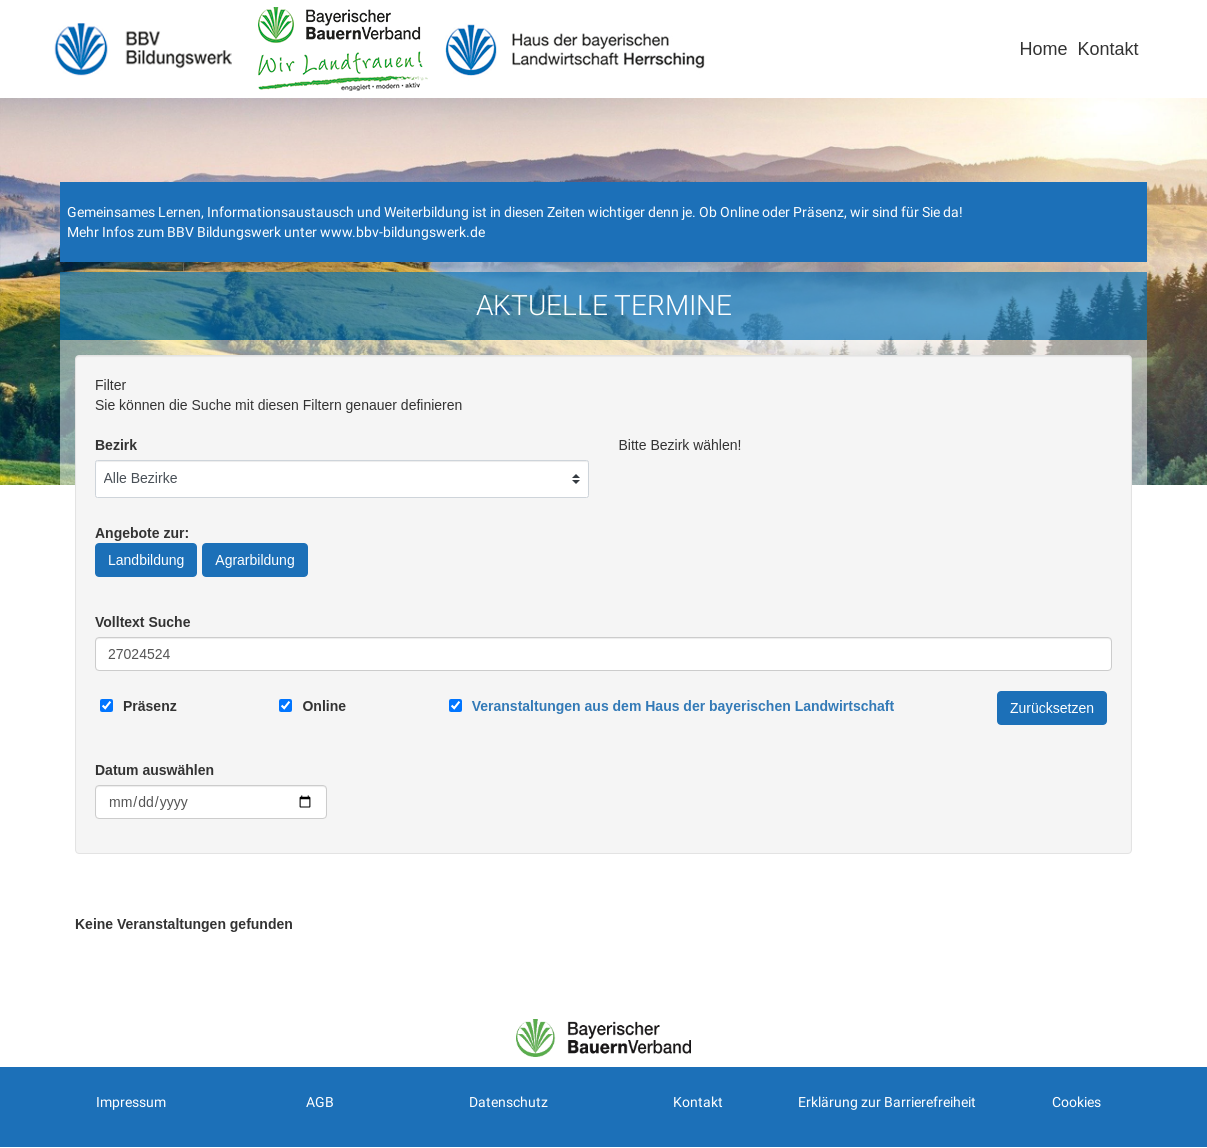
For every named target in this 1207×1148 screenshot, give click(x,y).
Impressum (131, 1102)
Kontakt (1107, 49)
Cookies (1076, 1102)
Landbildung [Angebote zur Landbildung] (146, 560)
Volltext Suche (142, 622)
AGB (320, 1102)
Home (1043, 49)
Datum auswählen (154, 770)
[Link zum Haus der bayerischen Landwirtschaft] (683, 706)
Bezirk (116, 445)
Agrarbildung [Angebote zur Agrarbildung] (254, 560)
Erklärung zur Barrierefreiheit (887, 1102)
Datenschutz (508, 1102)
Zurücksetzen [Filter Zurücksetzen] (1052, 708)
